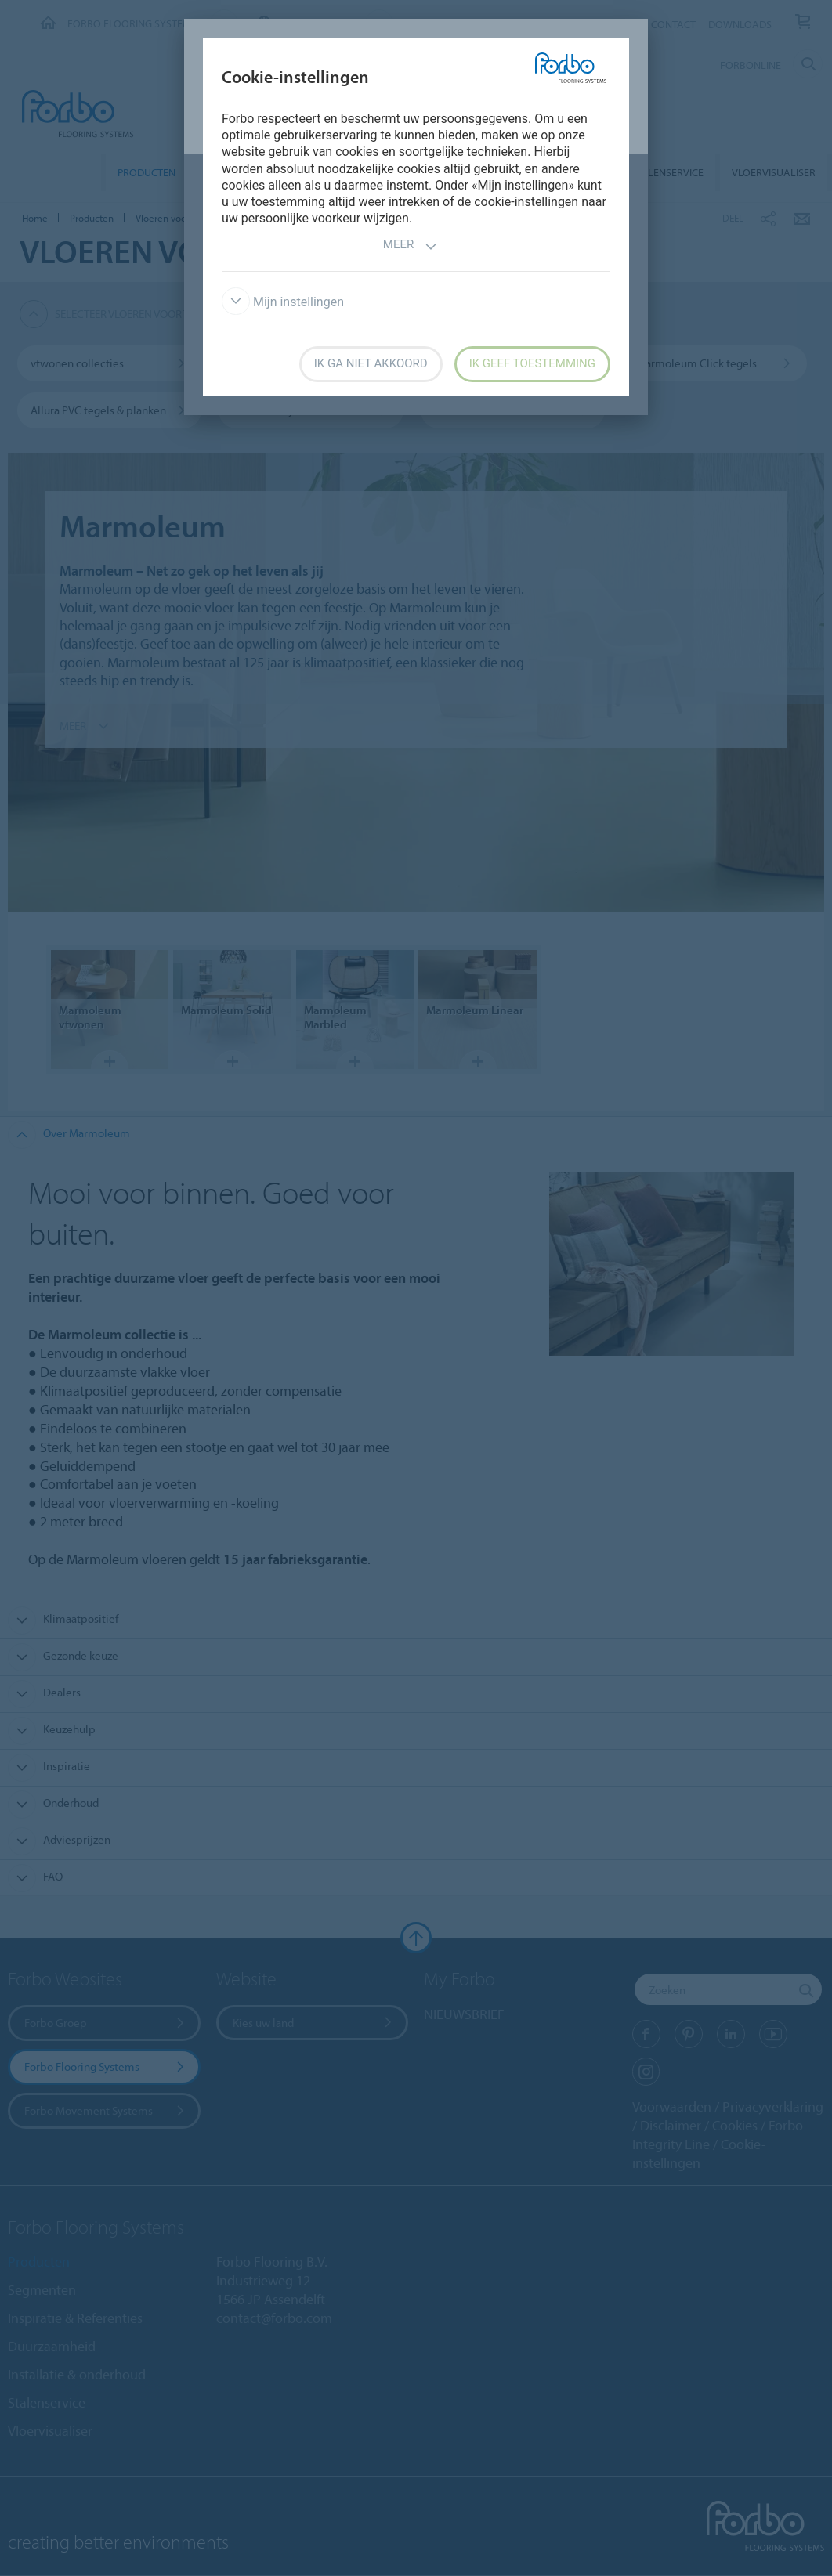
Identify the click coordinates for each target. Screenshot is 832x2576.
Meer (410, 246)
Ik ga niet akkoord (371, 363)
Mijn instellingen (283, 301)
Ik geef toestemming (532, 363)
